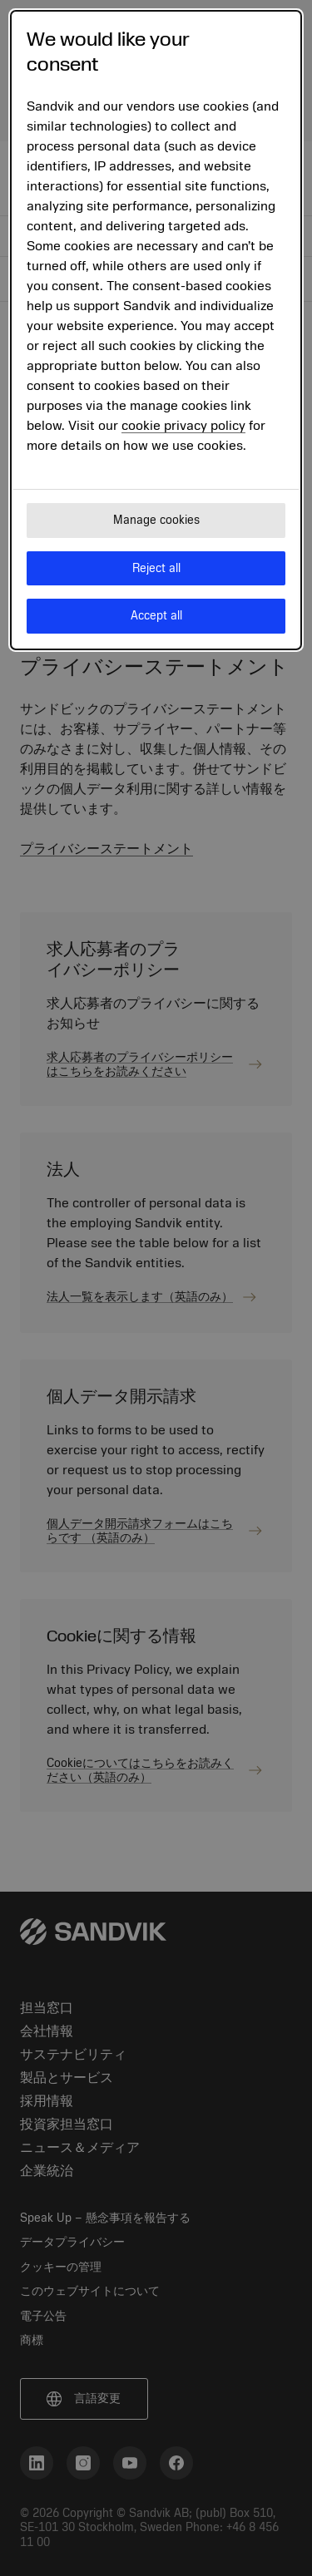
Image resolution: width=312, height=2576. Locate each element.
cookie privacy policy (183, 425)
